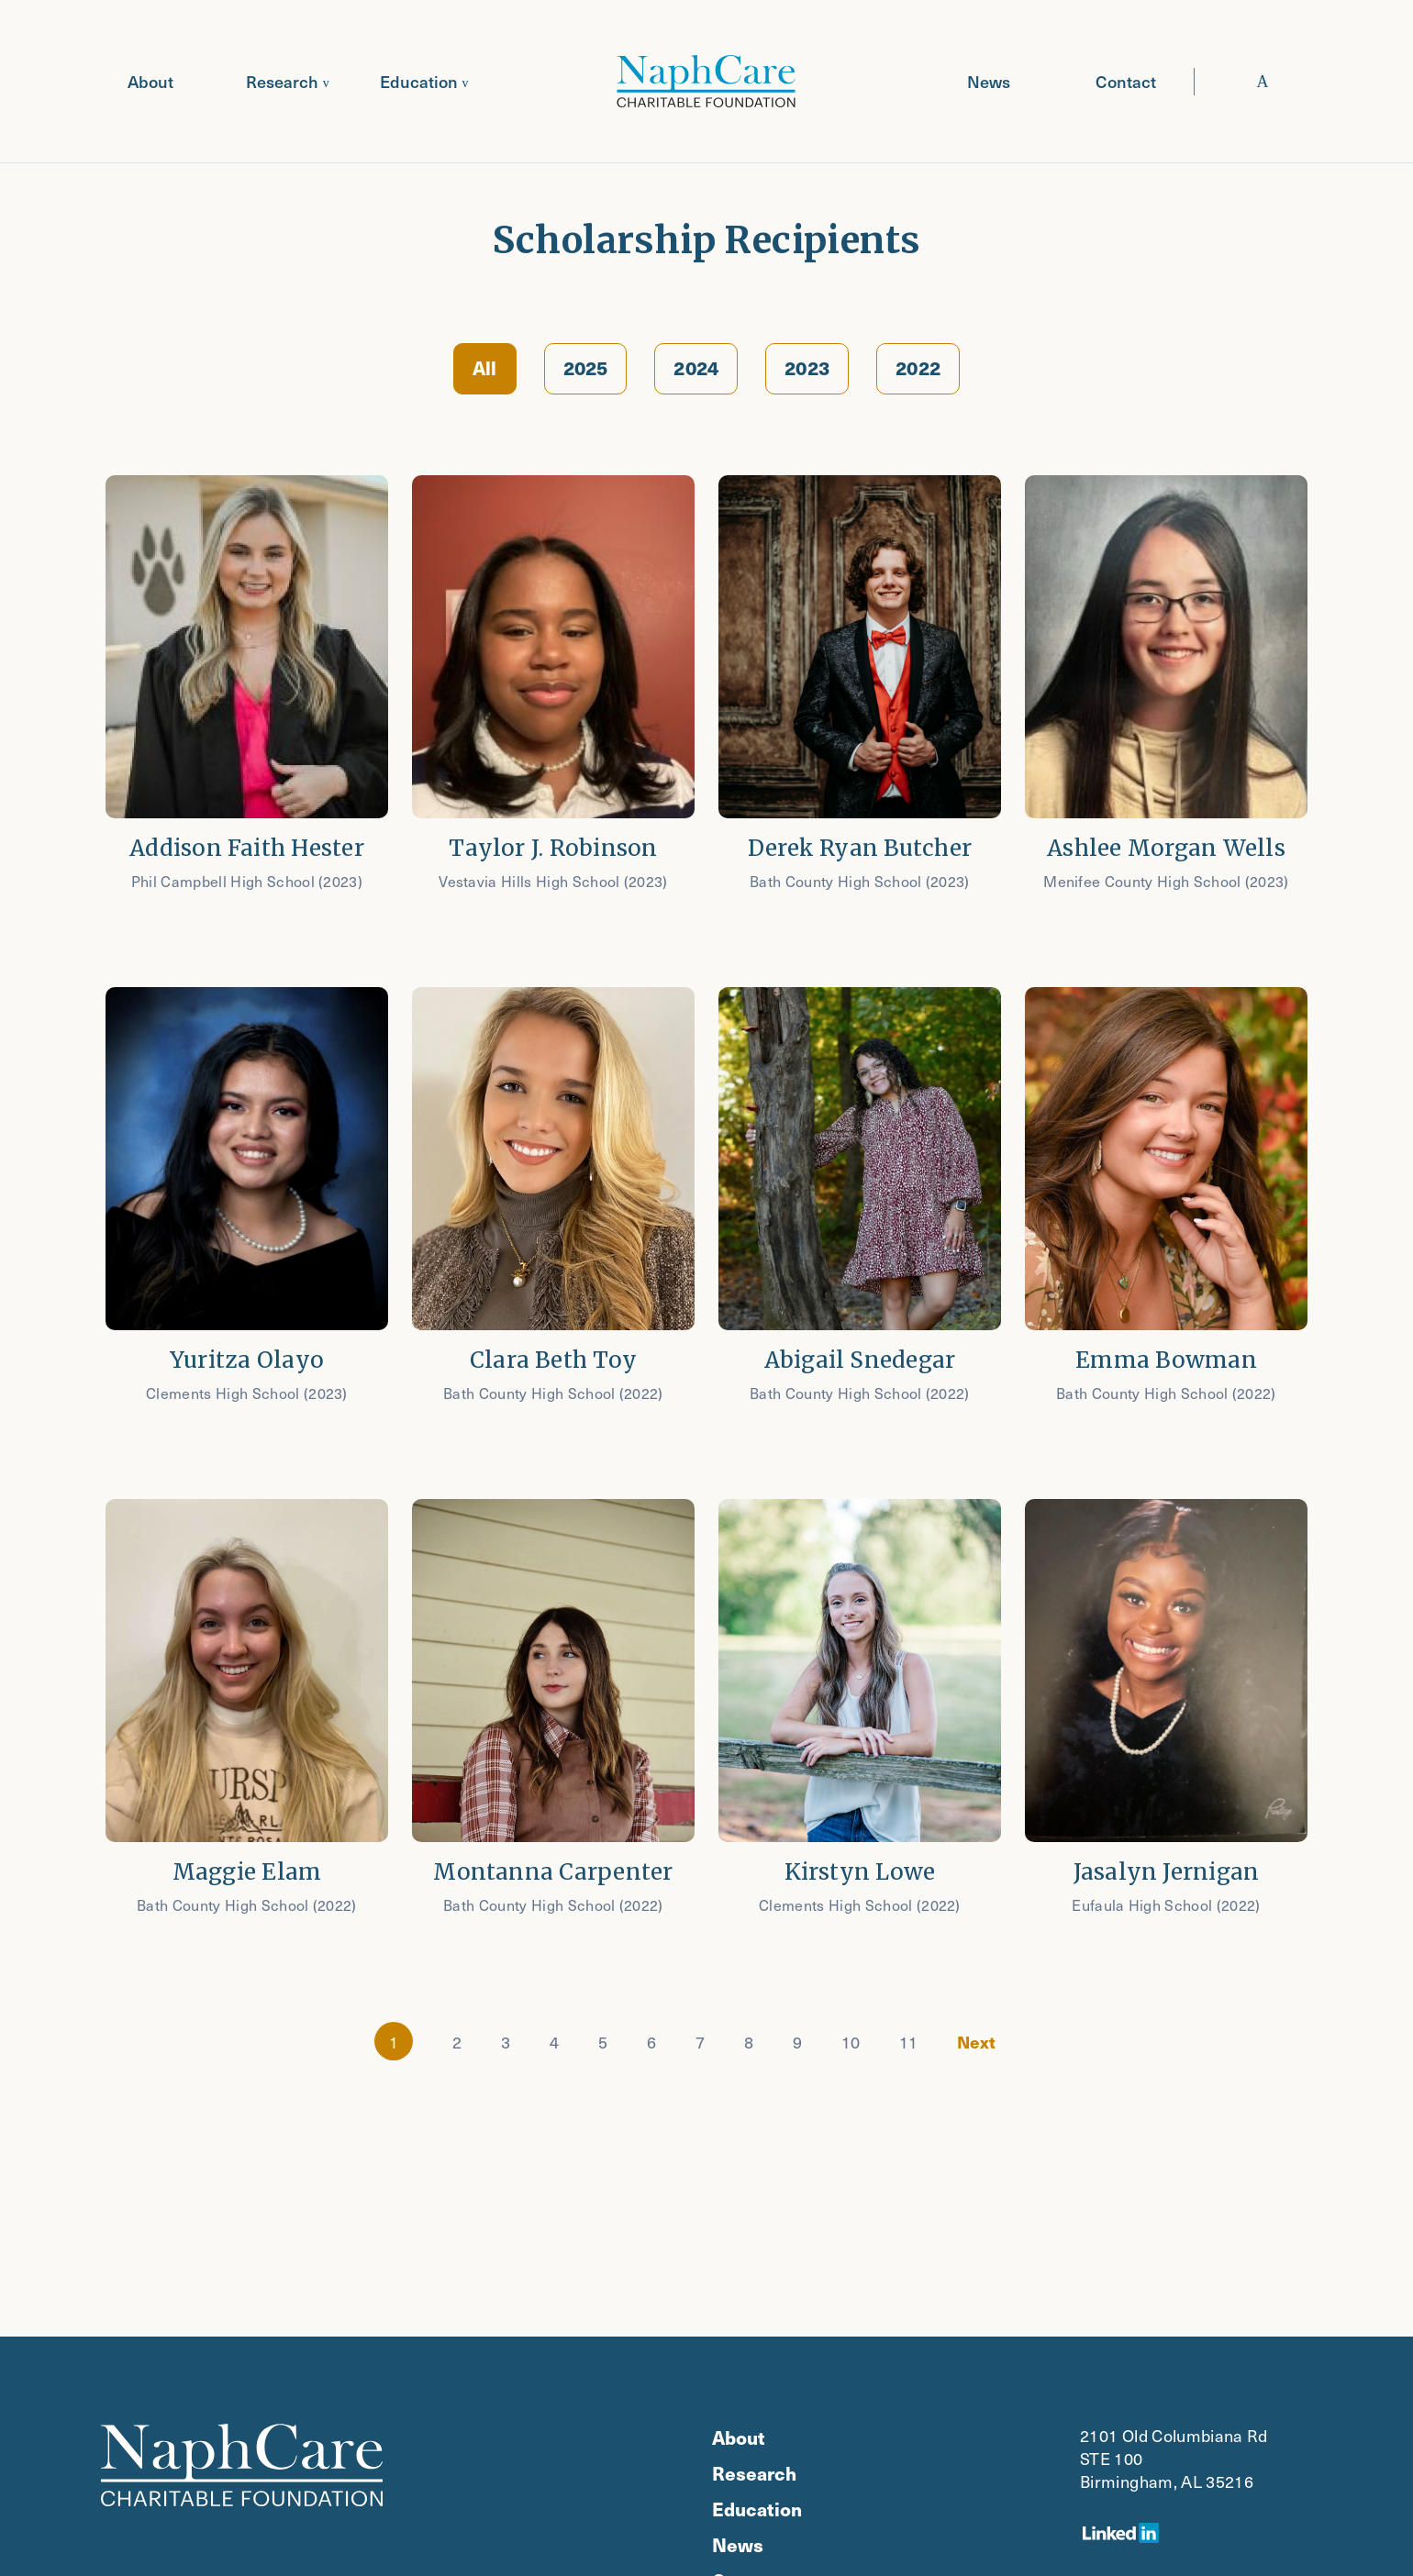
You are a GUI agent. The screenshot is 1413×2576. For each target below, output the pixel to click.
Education (419, 81)
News (988, 81)
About (150, 81)
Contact (1126, 81)
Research (282, 81)
